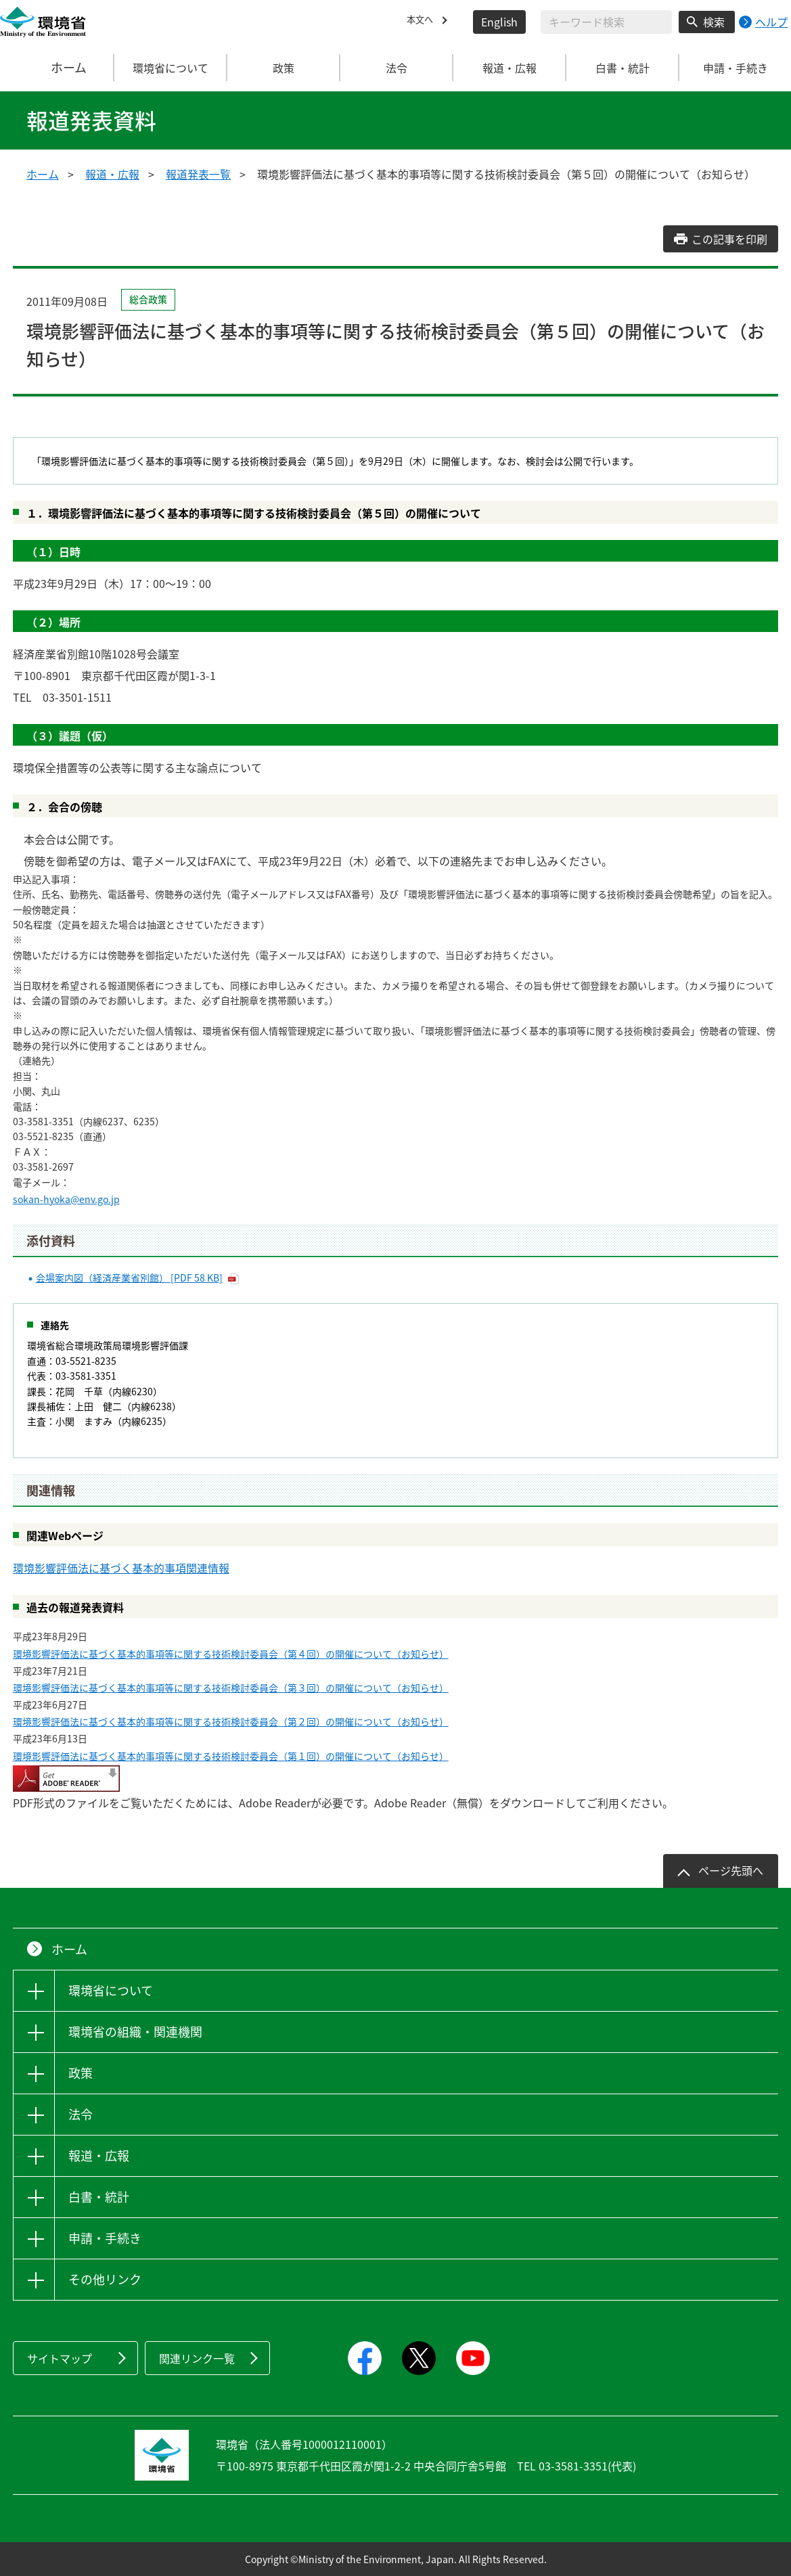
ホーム (57, 68)
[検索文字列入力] (606, 22)
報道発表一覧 (198, 174)
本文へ (423, 22)
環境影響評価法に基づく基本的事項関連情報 (121, 1568)
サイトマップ (59, 2358)
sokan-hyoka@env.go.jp (66, 1199)
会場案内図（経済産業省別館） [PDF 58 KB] (129, 1277)
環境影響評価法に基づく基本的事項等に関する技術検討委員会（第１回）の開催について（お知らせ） (231, 1756)
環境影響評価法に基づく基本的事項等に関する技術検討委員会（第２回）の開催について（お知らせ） (231, 1721)
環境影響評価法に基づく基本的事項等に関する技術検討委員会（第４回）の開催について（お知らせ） (231, 1653)
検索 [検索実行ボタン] (714, 22)
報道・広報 (112, 174)
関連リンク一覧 (197, 2358)
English (499, 22)
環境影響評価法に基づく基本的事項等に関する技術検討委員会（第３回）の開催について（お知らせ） (231, 1687)
